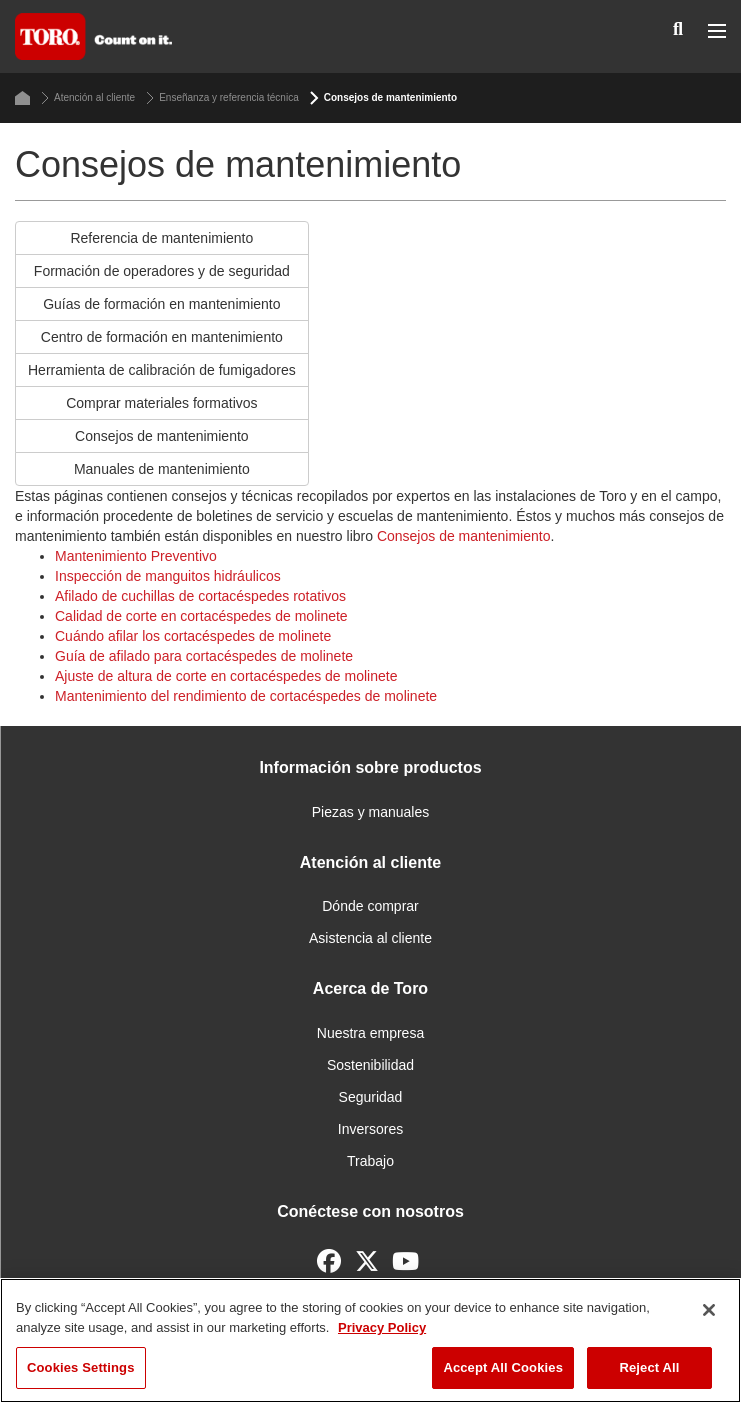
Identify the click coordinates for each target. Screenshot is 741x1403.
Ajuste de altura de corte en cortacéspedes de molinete (226, 676)
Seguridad (371, 1097)
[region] (370, 1340)
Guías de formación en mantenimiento (161, 304)
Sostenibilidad (370, 1065)
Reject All (649, 1367)
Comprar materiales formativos (161, 403)
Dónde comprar (370, 906)
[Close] (709, 1310)
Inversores (370, 1129)
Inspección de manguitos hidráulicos (168, 576)
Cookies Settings (81, 1367)
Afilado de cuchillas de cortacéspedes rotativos (200, 596)
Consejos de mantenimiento (162, 436)
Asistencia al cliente (370, 938)
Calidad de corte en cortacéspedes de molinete (201, 616)
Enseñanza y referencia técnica (222, 98)
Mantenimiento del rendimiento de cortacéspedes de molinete (246, 696)
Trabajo (370, 1161)
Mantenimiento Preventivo (136, 556)
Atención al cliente (88, 98)
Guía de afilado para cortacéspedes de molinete (204, 656)
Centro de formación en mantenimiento (162, 337)
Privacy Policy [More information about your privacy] (382, 1327)
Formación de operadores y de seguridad (162, 271)
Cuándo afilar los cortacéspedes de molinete (193, 636)
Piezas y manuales (371, 812)
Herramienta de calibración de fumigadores (162, 370)
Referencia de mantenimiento (161, 238)
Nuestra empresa (370, 1033)
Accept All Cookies (503, 1367)
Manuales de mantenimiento (162, 469)
